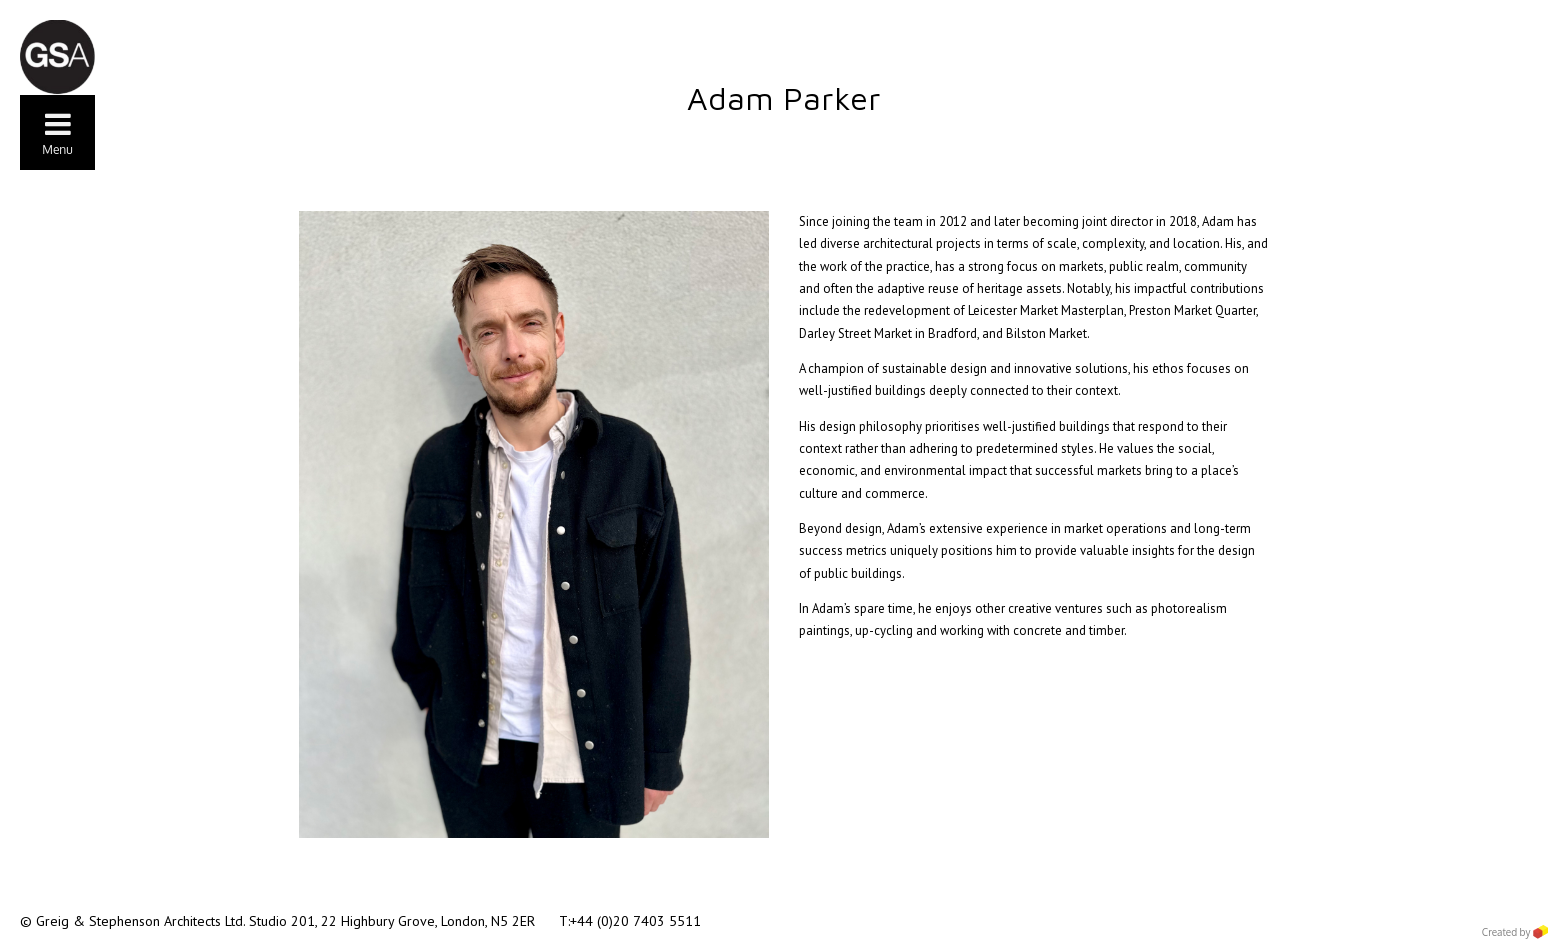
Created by (1515, 932)
